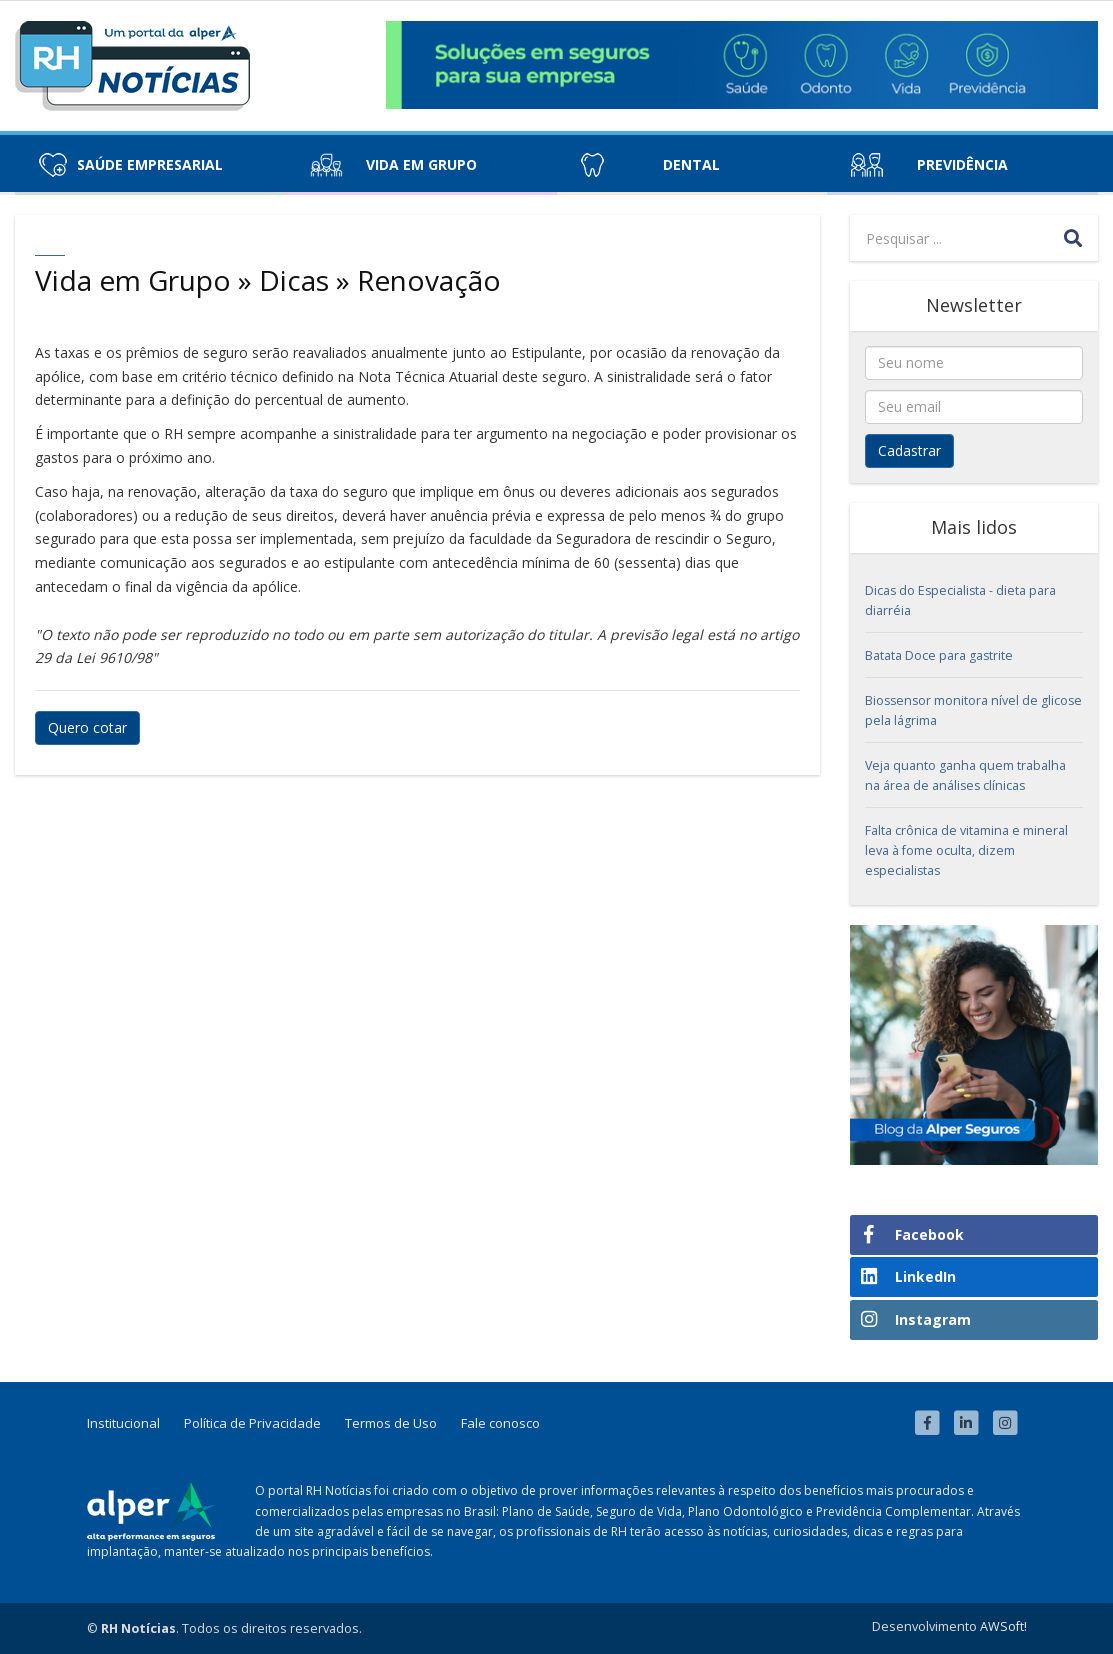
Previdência (962, 164)
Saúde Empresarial (150, 164)
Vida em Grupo (421, 164)
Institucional (123, 1423)
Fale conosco (500, 1423)
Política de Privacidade (252, 1423)
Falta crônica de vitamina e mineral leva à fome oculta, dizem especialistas (966, 850)
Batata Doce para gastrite (939, 655)
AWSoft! (1003, 1626)
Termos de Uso (391, 1423)
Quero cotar (87, 727)
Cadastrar (909, 450)
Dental (691, 164)
